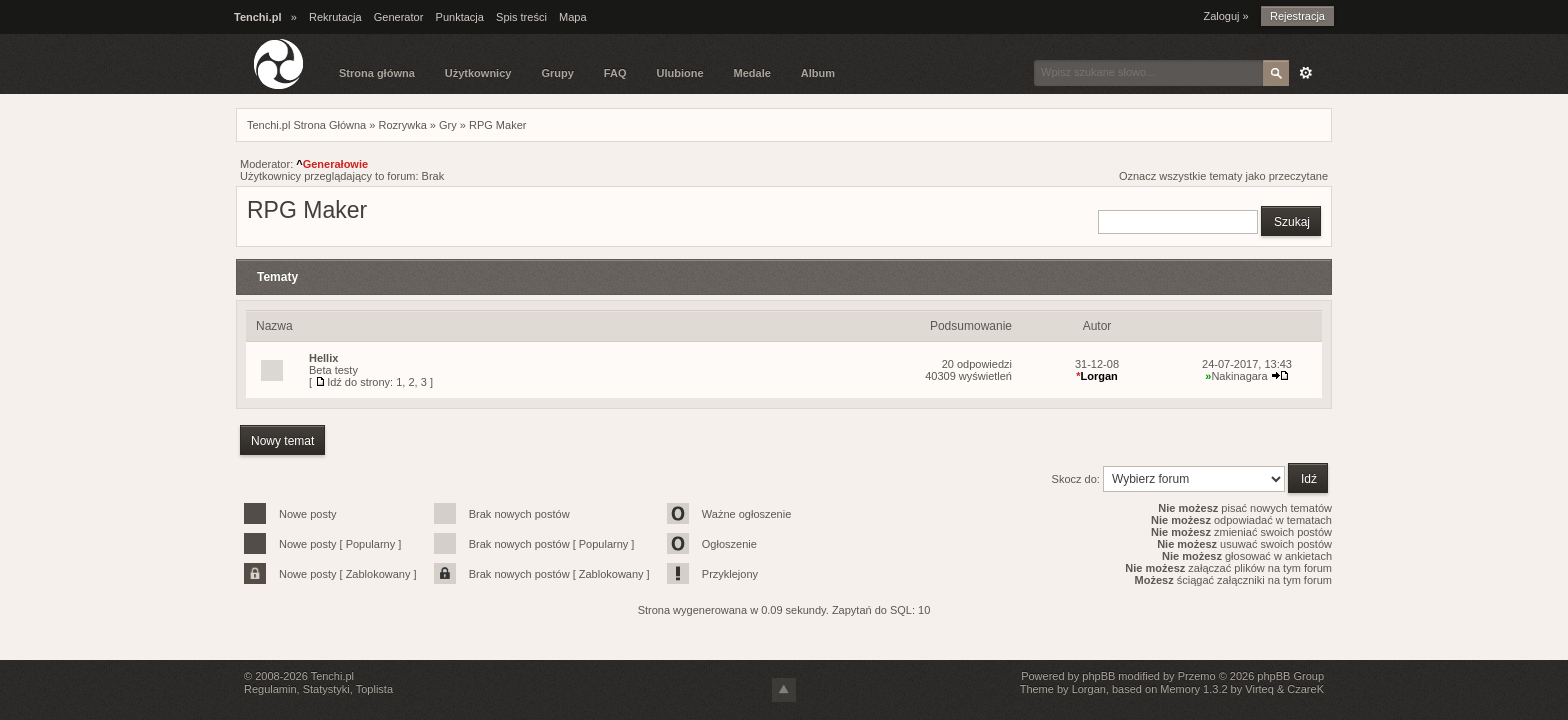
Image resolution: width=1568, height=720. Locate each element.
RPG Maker (497, 125)
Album (818, 73)
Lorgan (1097, 376)
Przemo (1197, 676)
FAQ (615, 73)
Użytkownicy (478, 73)
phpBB (1098, 676)
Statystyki (326, 689)
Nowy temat (282, 441)
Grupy (557, 73)
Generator (399, 17)
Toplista (374, 689)
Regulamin (270, 689)
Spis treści (521, 17)
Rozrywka (402, 125)
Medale (752, 73)
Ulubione (679, 73)
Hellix (323, 358)
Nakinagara (1236, 376)
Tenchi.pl (332, 676)
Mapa (573, 17)
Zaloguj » (1225, 16)
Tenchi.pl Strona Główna (306, 125)
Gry (448, 125)
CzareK (1305, 689)
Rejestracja (1297, 16)
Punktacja (460, 17)
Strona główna (377, 73)
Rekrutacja (335, 17)
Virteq (1259, 689)
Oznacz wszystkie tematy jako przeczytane (1223, 176)
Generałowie (332, 164)
